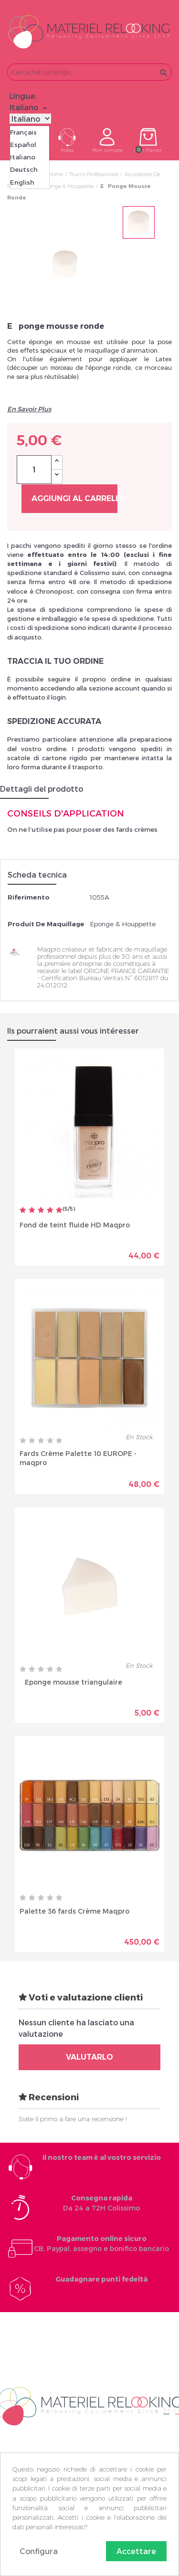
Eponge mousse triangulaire (71, 1681)
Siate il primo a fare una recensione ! (73, 2119)
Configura (39, 2550)
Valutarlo (89, 2057)
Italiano (22, 157)
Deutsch (24, 169)
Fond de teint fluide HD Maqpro (75, 1224)
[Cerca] (89, 72)
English (22, 182)
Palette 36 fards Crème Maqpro (74, 1910)
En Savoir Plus (29, 409)
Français (23, 132)
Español (23, 144)
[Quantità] (34, 469)
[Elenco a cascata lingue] (30, 107)
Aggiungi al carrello (74, 498)
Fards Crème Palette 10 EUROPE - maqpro (78, 1457)
